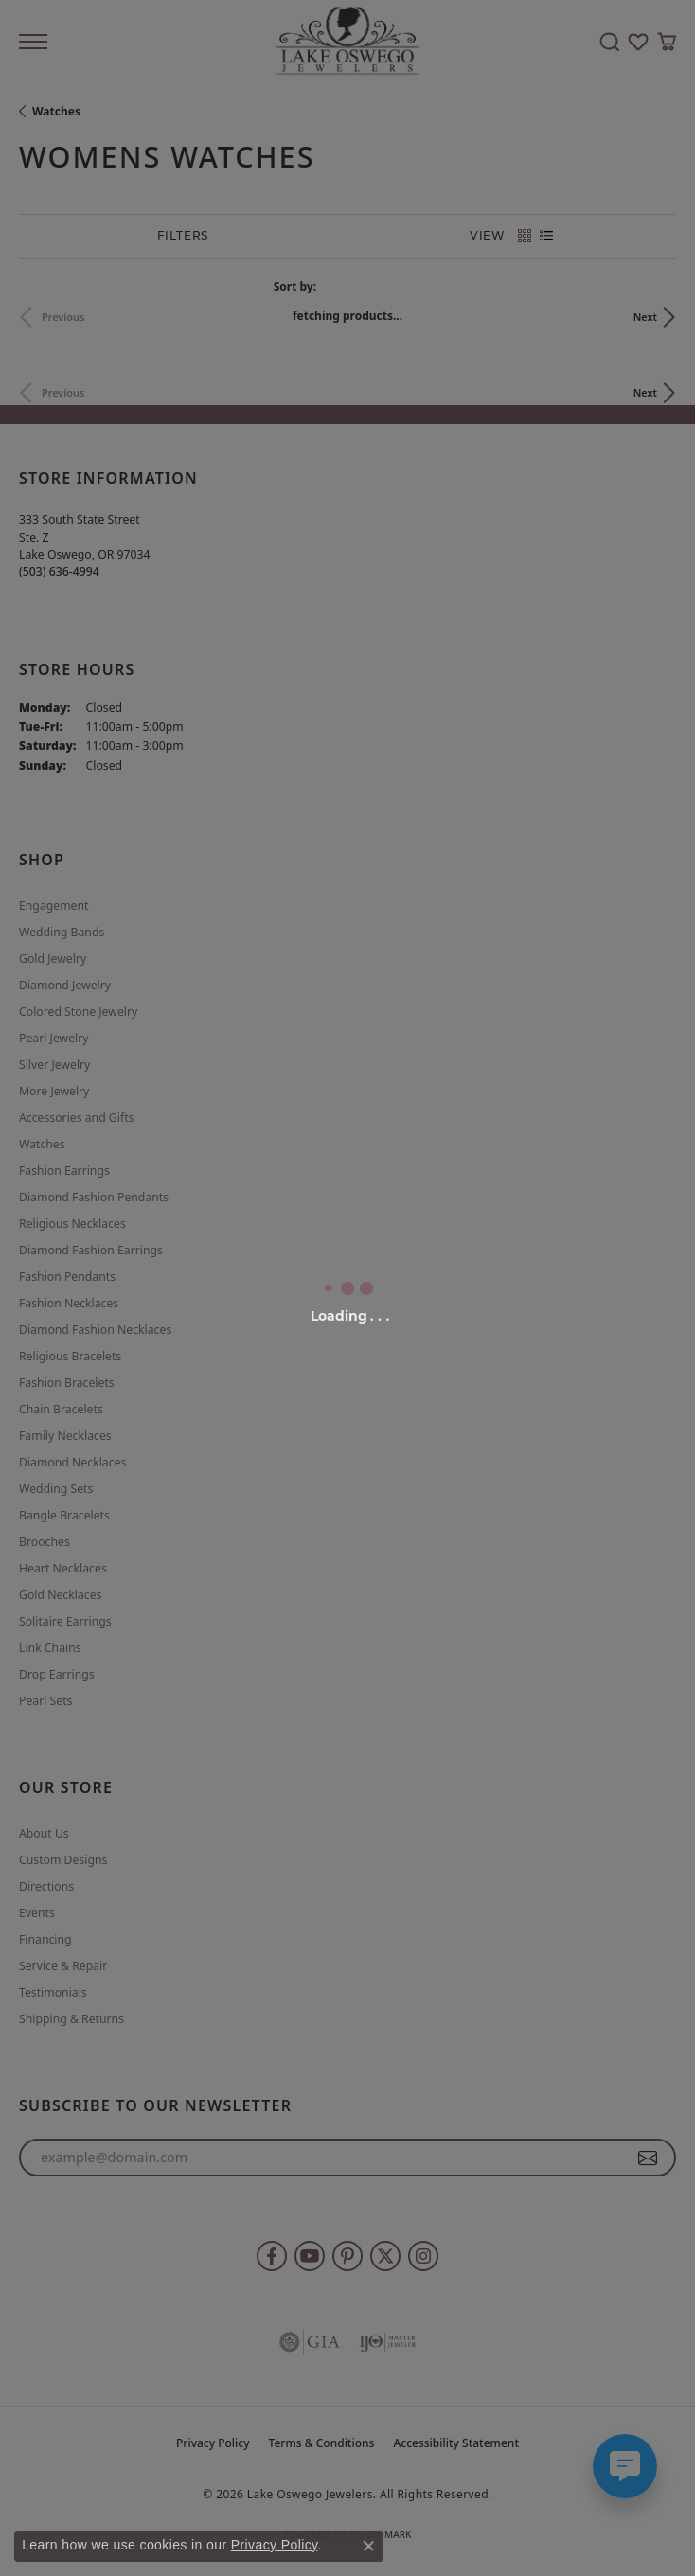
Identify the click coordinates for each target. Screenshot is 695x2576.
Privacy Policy (274, 2544)
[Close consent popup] (368, 2545)
